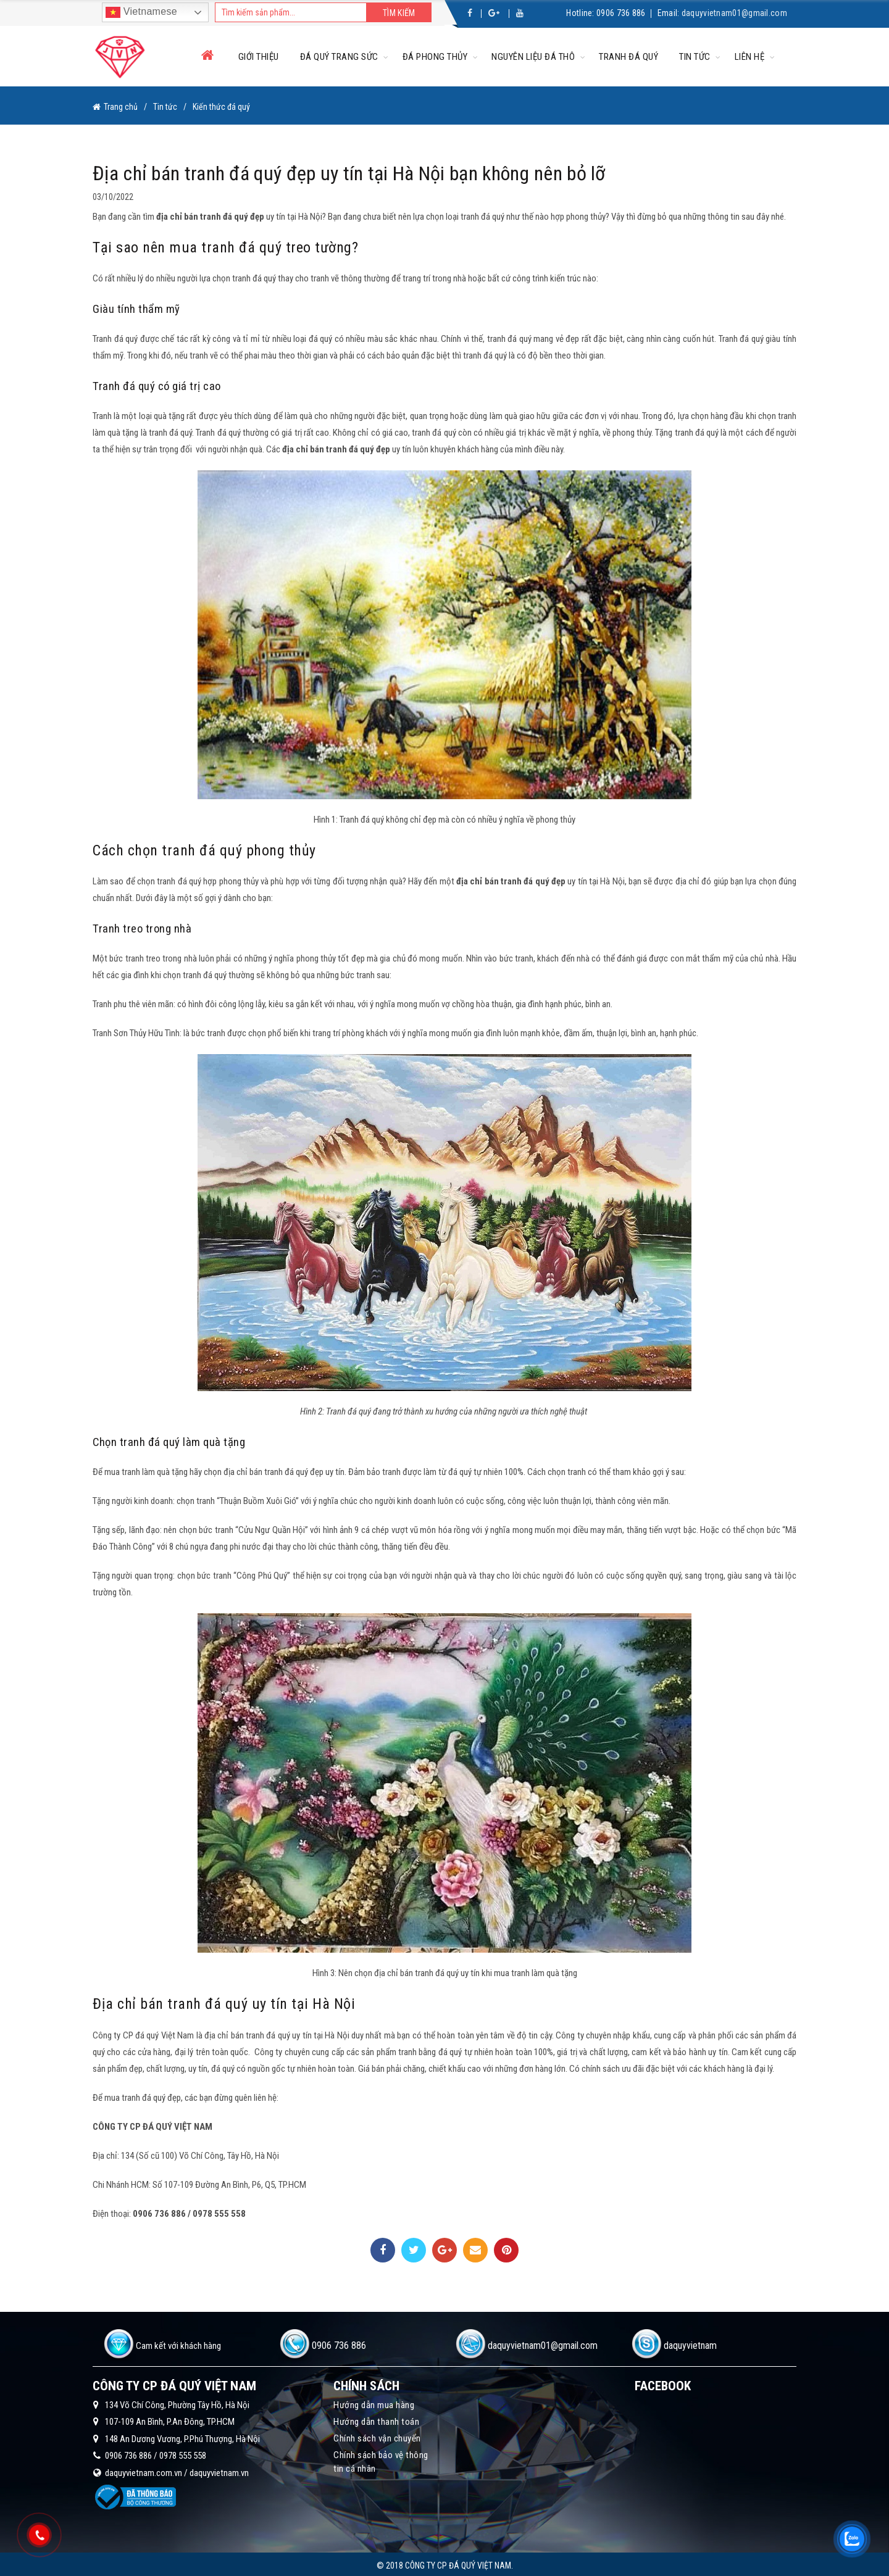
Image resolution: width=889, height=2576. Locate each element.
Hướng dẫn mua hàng (373, 2402)
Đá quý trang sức (339, 56)
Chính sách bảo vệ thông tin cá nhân (380, 2459)
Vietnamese (141, 12)
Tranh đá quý (628, 56)
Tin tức (695, 56)
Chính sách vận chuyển (377, 2435)
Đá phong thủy (435, 56)
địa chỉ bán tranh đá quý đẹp (210, 214)
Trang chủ (121, 105)
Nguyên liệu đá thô (533, 56)
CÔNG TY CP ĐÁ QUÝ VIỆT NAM (152, 2124)
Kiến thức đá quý (221, 105)
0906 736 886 (621, 13)
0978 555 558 (182, 2453)
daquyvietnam (690, 2343)
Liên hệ (750, 56)
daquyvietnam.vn (219, 2470)
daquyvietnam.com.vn (143, 2470)
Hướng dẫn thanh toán (376, 2419)
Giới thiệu (258, 56)
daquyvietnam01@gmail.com (734, 13)
